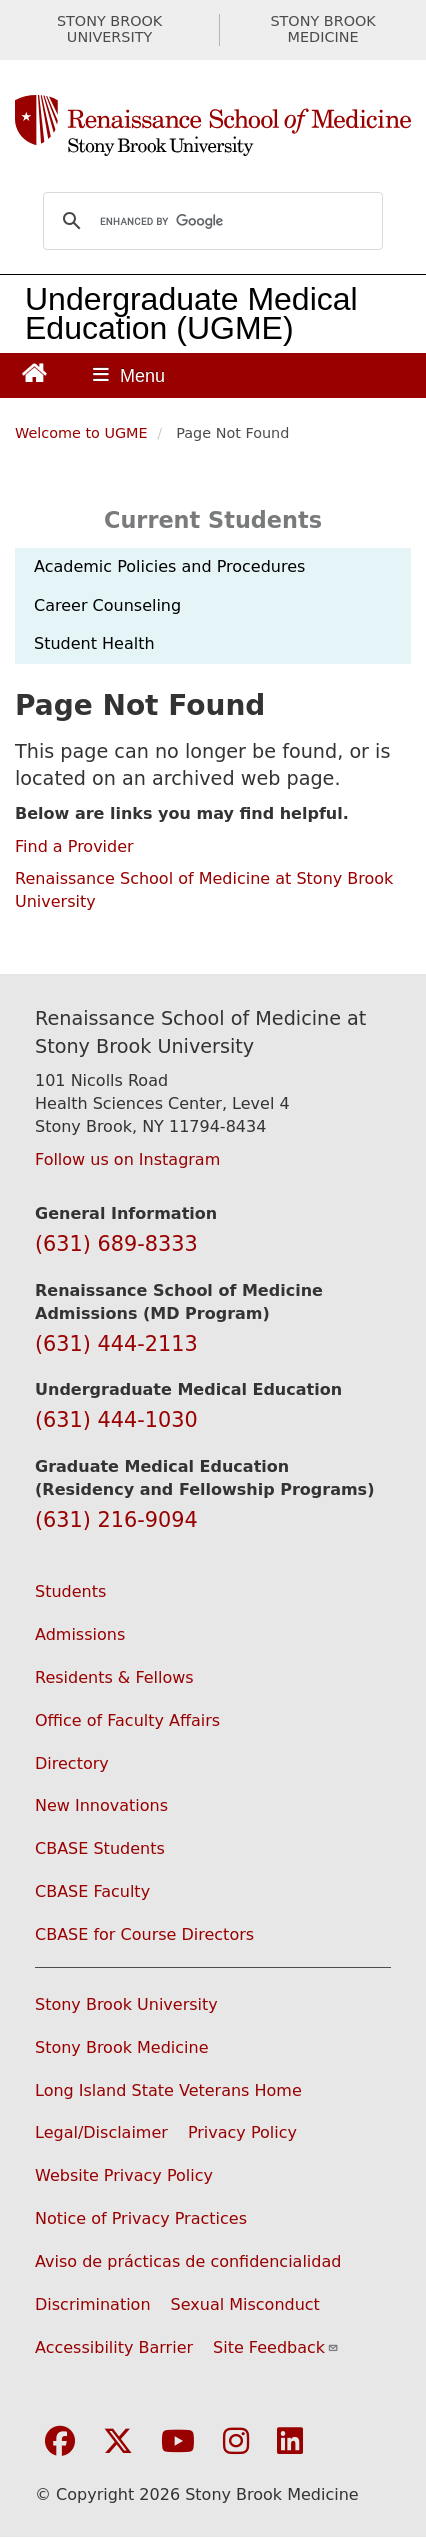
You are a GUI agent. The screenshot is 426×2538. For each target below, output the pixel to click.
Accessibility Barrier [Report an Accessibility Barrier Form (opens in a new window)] (114, 2347)
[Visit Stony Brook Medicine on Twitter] (118, 2442)
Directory (72, 1763)
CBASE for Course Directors (144, 1934)
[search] (210, 221)
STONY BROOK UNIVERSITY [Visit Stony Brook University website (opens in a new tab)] (109, 29)
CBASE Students (100, 1848)
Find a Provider (74, 846)
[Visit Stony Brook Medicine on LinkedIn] (290, 2442)
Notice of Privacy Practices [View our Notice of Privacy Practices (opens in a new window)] (141, 2218)
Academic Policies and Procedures (169, 566)
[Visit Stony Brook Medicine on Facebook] (60, 2442)
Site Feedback (276, 2347)
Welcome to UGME (81, 433)
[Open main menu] (129, 375)
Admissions (80, 1634)
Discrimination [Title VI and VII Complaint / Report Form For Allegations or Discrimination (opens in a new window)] (93, 2304)
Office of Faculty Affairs (127, 1720)
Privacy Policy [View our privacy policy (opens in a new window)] (242, 2132)
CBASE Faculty (92, 1891)
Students (70, 1591)
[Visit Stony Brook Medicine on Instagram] (236, 2442)
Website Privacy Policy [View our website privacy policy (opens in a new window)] (124, 2175)
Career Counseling (107, 605)
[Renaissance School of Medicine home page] (213, 126)
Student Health (94, 643)
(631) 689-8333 (116, 1244)
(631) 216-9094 (116, 1520)
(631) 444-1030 (116, 1420)
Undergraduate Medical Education (191, 313)
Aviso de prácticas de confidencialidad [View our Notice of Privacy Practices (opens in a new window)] (188, 2261)
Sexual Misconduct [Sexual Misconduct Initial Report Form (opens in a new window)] (245, 2304)
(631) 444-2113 (116, 1344)
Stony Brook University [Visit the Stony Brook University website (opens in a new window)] (126, 2004)
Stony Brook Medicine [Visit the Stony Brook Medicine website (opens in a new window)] (122, 2047)
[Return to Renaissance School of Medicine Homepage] (34, 371)
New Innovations (101, 1805)
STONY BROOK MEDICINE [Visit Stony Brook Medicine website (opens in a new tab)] (322, 29)
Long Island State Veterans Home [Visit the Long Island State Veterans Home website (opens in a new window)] (168, 2090)
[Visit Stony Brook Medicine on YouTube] (178, 2442)
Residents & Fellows (114, 1677)
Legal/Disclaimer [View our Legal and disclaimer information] (101, 2132)
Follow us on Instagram (127, 1159)
